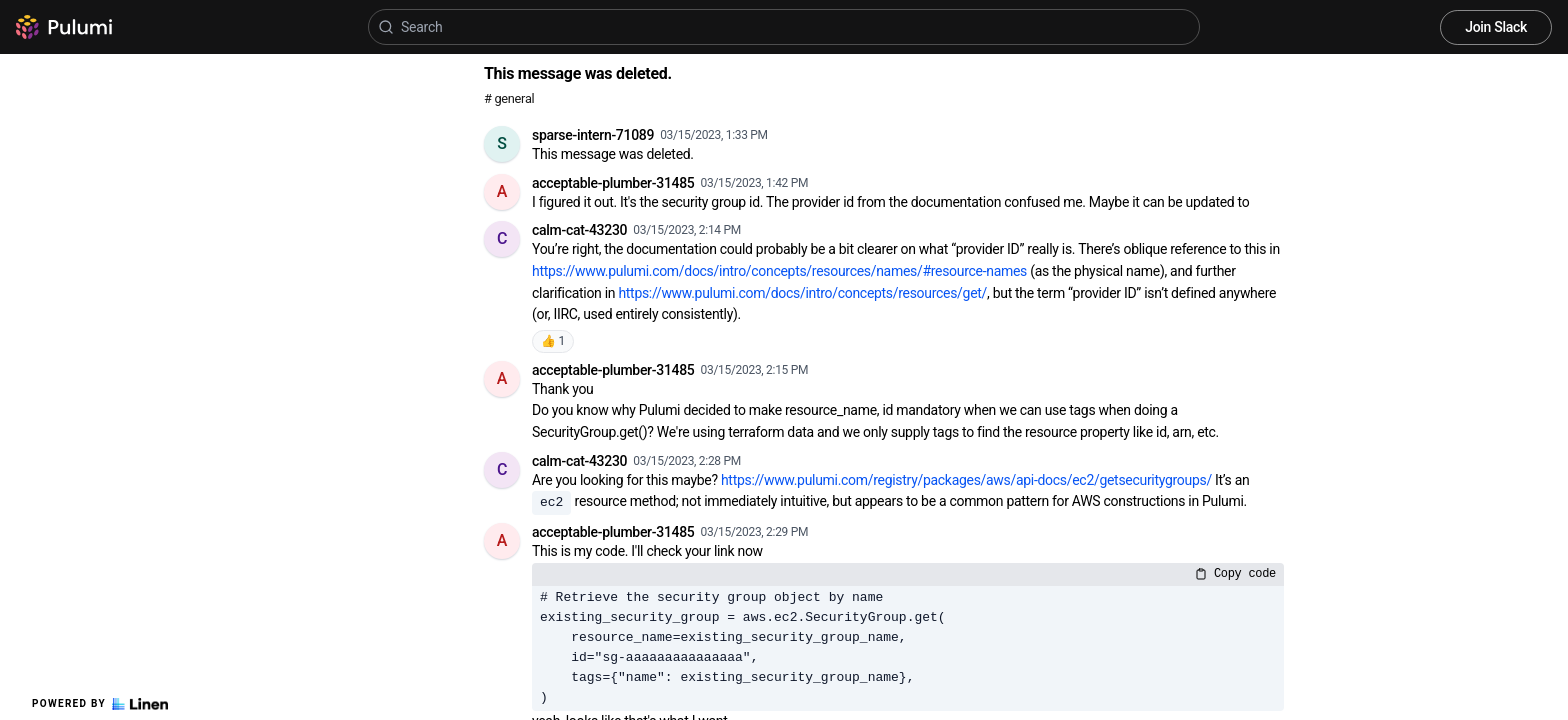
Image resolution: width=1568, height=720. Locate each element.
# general (509, 98)
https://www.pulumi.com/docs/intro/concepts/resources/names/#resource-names (779, 271)
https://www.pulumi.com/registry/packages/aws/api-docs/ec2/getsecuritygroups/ (966, 480)
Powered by (100, 704)
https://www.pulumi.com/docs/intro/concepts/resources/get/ (802, 293)
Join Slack (1496, 27)
